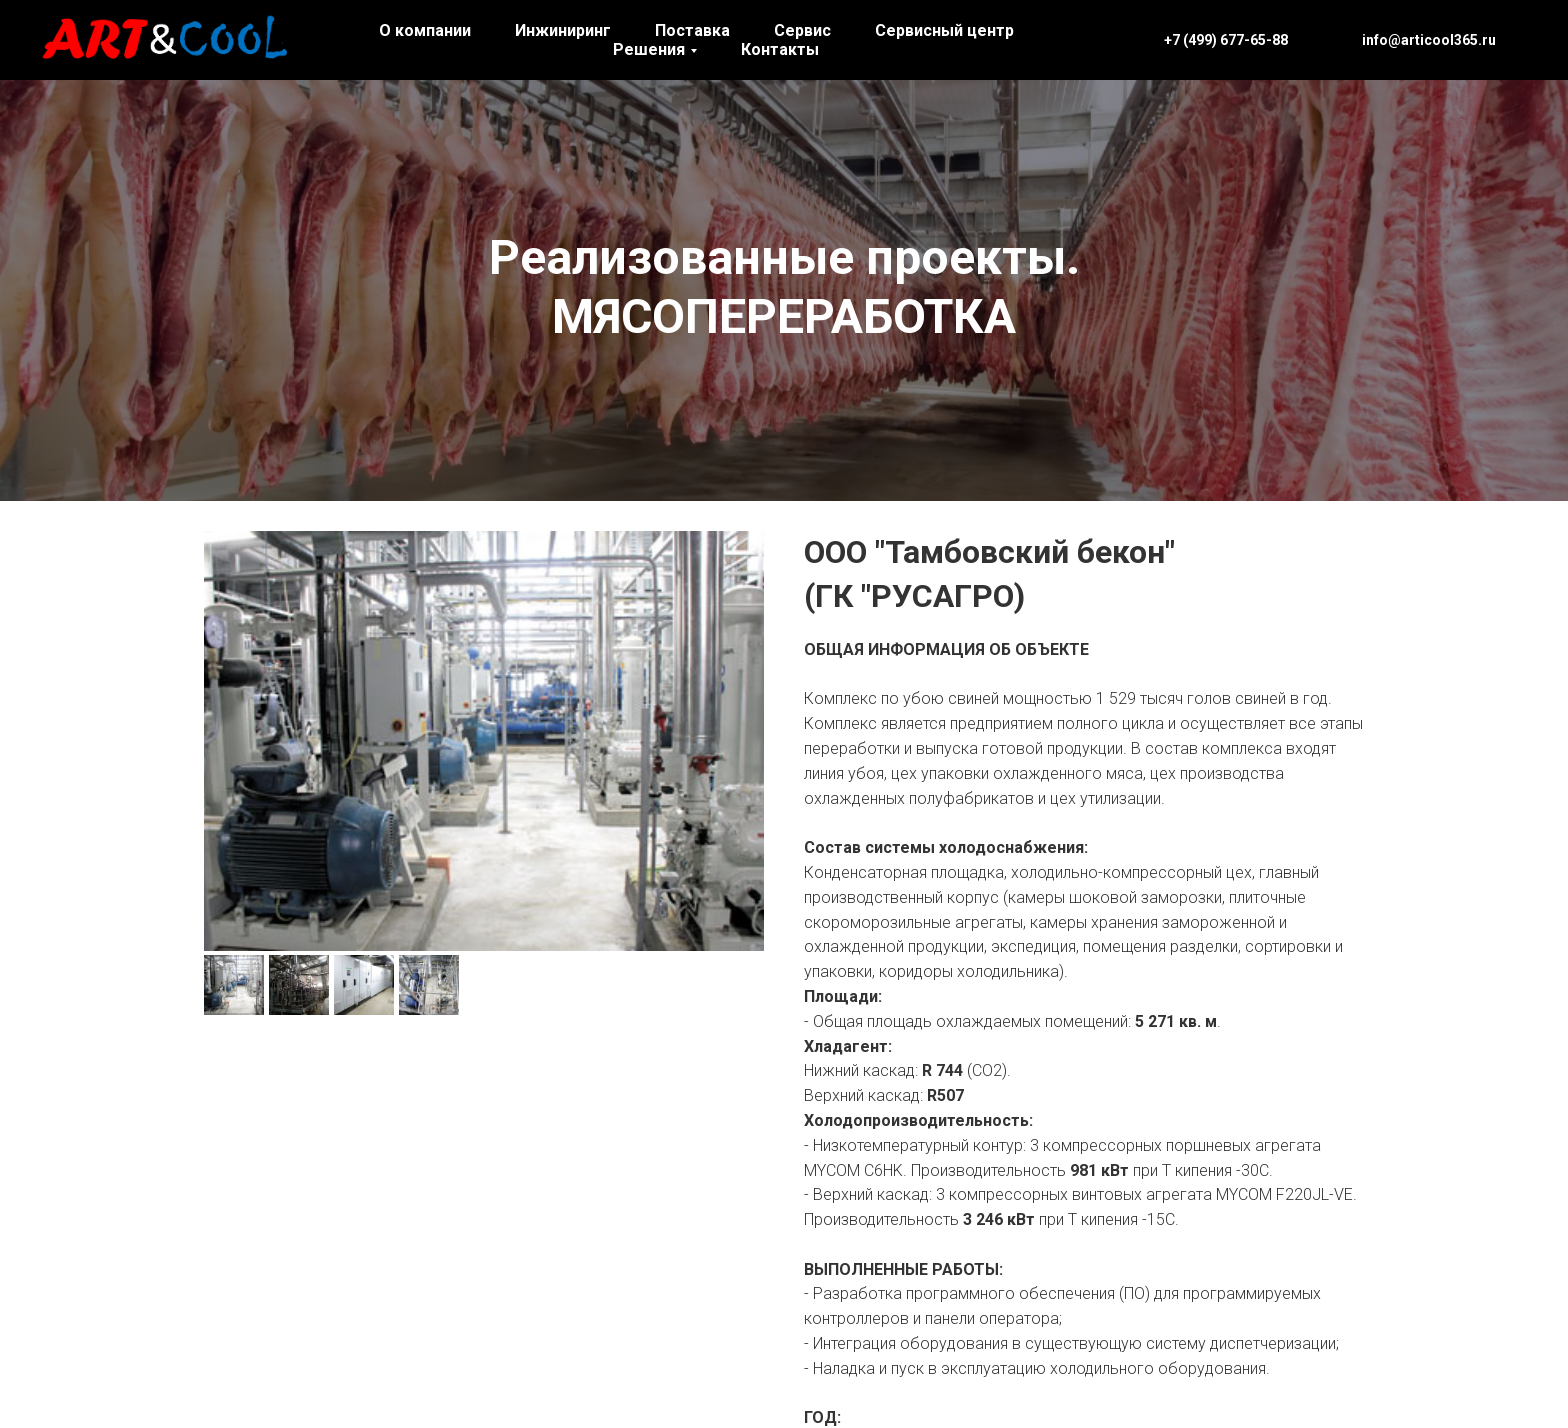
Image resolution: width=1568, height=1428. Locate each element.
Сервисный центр (944, 30)
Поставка (692, 30)
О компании (425, 30)
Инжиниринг (563, 30)
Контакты (780, 49)
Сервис (802, 30)
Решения (649, 49)
